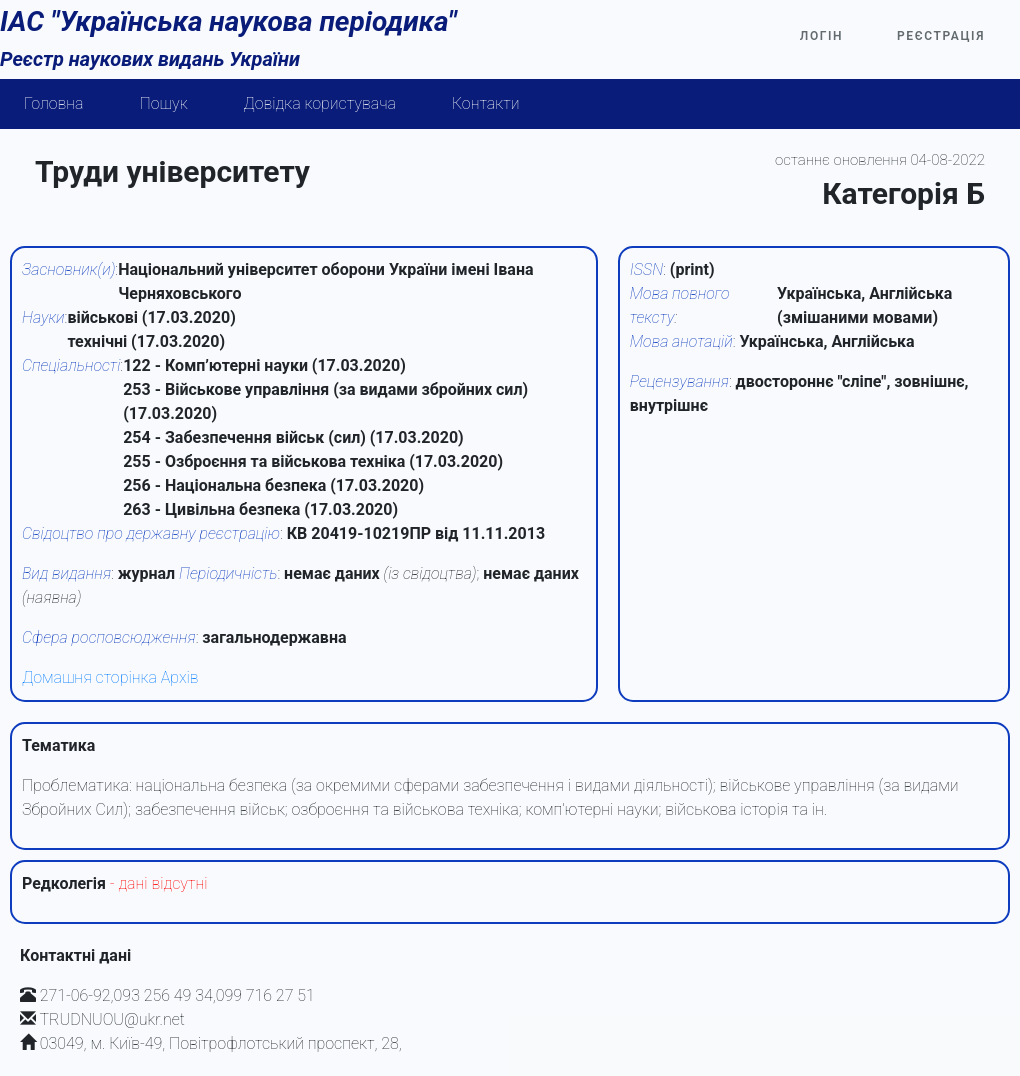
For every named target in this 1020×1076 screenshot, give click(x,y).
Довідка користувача (320, 103)
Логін (821, 36)
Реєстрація (941, 36)
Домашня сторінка (89, 677)
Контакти (486, 103)
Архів (180, 677)
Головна (54, 103)
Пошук (164, 103)
